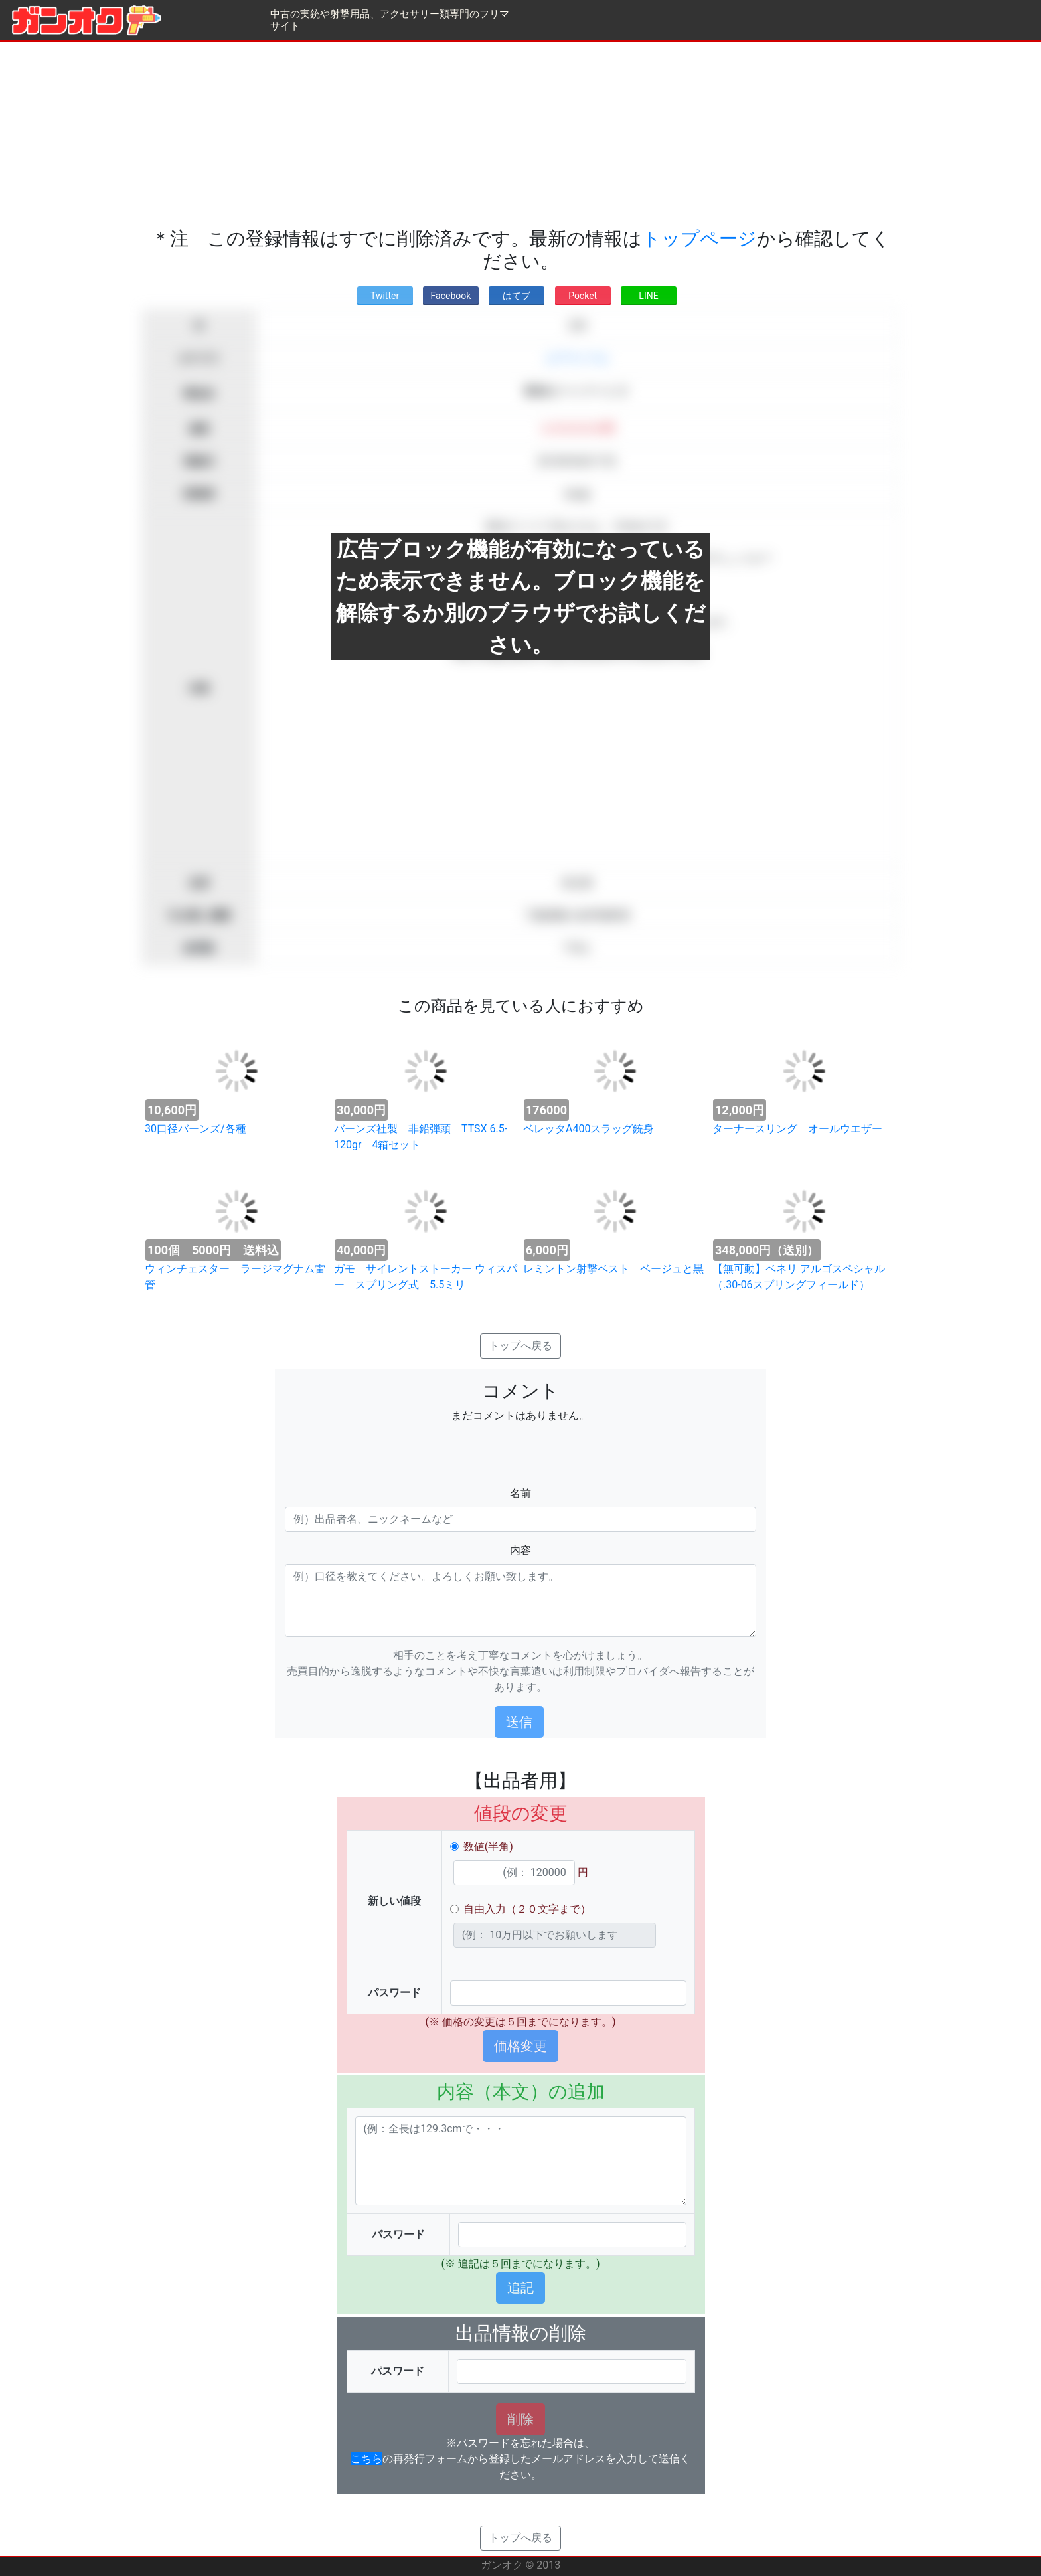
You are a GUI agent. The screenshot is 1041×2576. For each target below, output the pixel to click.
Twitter (384, 295)
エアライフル (577, 358)
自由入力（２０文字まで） (527, 1909)
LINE (648, 295)
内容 (520, 1550)
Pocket (582, 295)
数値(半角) (488, 1846)
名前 (520, 1493)
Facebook (451, 295)
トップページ (699, 239)
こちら (366, 2458)
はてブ (516, 295)
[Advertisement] (520, 135)
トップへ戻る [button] (520, 1345)
